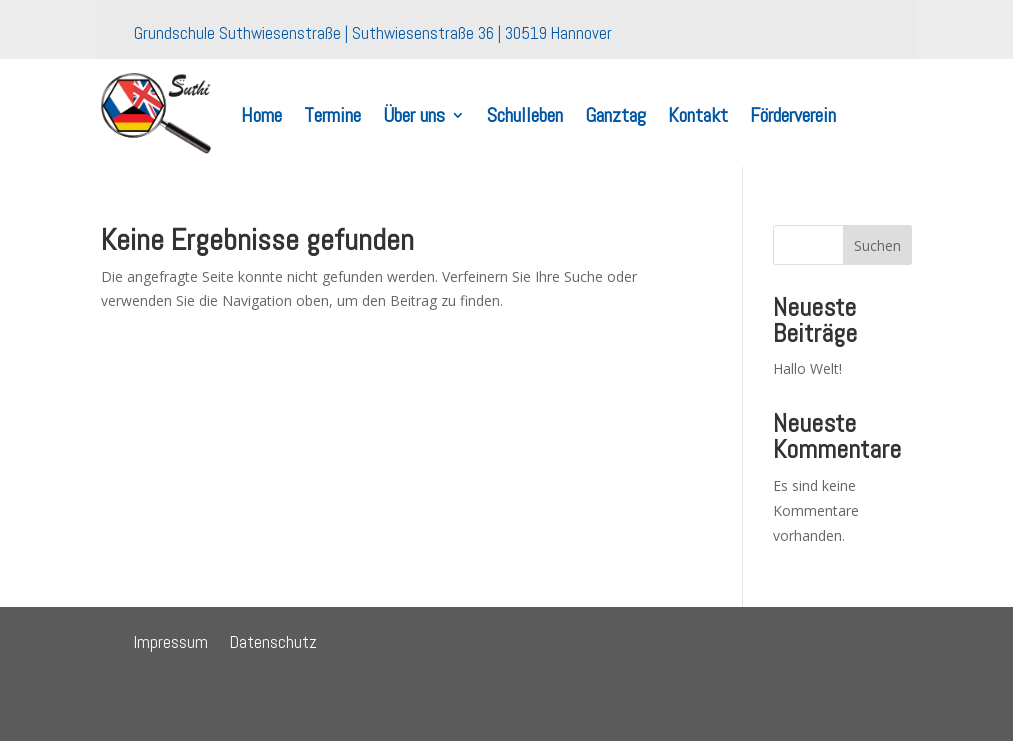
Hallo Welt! (807, 368)
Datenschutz (273, 644)
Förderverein (793, 115)
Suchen (877, 245)
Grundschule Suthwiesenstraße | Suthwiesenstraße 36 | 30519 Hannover (373, 38)
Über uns (414, 115)
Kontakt (698, 115)
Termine (332, 115)
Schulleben (525, 115)
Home (261, 115)
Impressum (171, 644)
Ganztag (615, 115)
